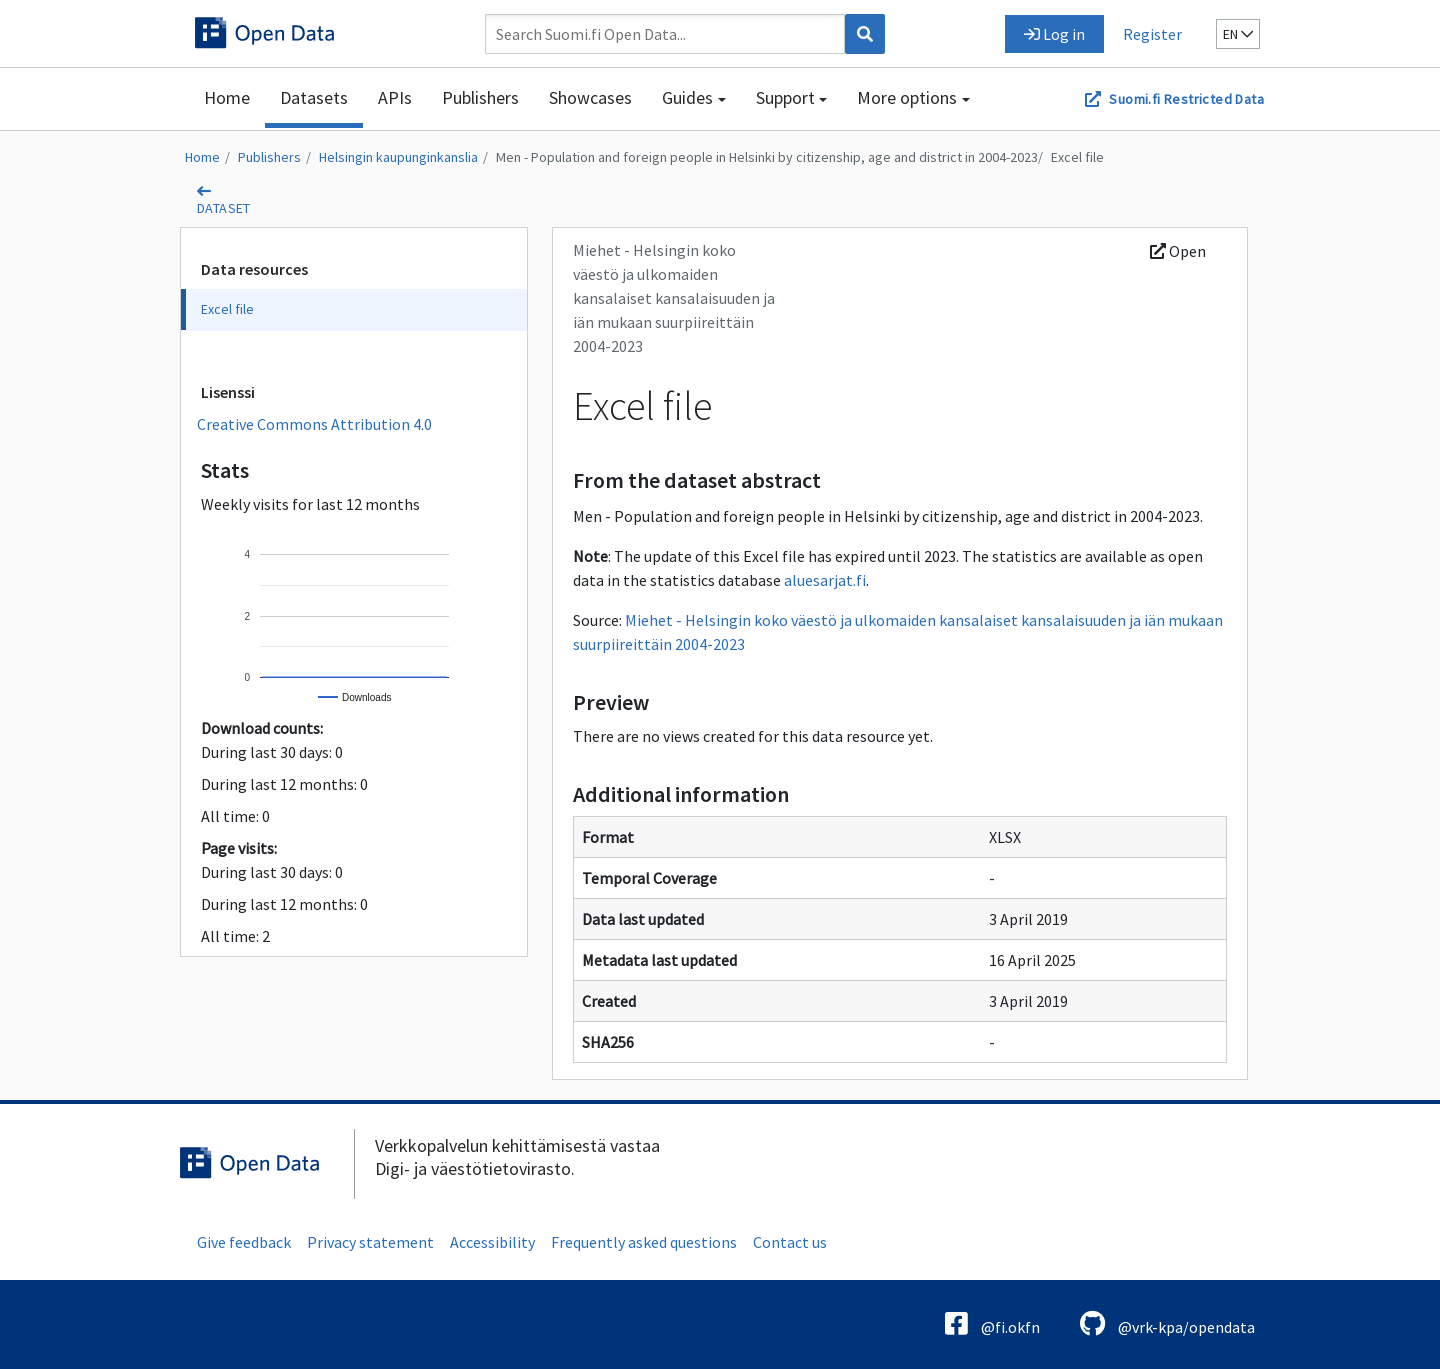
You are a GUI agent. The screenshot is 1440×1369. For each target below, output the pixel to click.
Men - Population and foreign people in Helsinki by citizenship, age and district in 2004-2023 (767, 157)
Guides (687, 97)
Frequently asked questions (644, 1242)
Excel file (1077, 157)
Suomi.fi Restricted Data (1186, 99)
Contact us (790, 1242)
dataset (224, 208)
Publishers (480, 97)
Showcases (590, 97)
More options (907, 97)
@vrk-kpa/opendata (1167, 1323)
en (1238, 34)
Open (1178, 251)
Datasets (314, 97)
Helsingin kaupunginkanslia (398, 157)
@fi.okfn (992, 1323)
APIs (395, 97)
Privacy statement (370, 1242)
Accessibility (492, 1242)
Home (227, 97)
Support (785, 97)
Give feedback (244, 1242)
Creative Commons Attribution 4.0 (314, 424)
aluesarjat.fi (825, 580)
